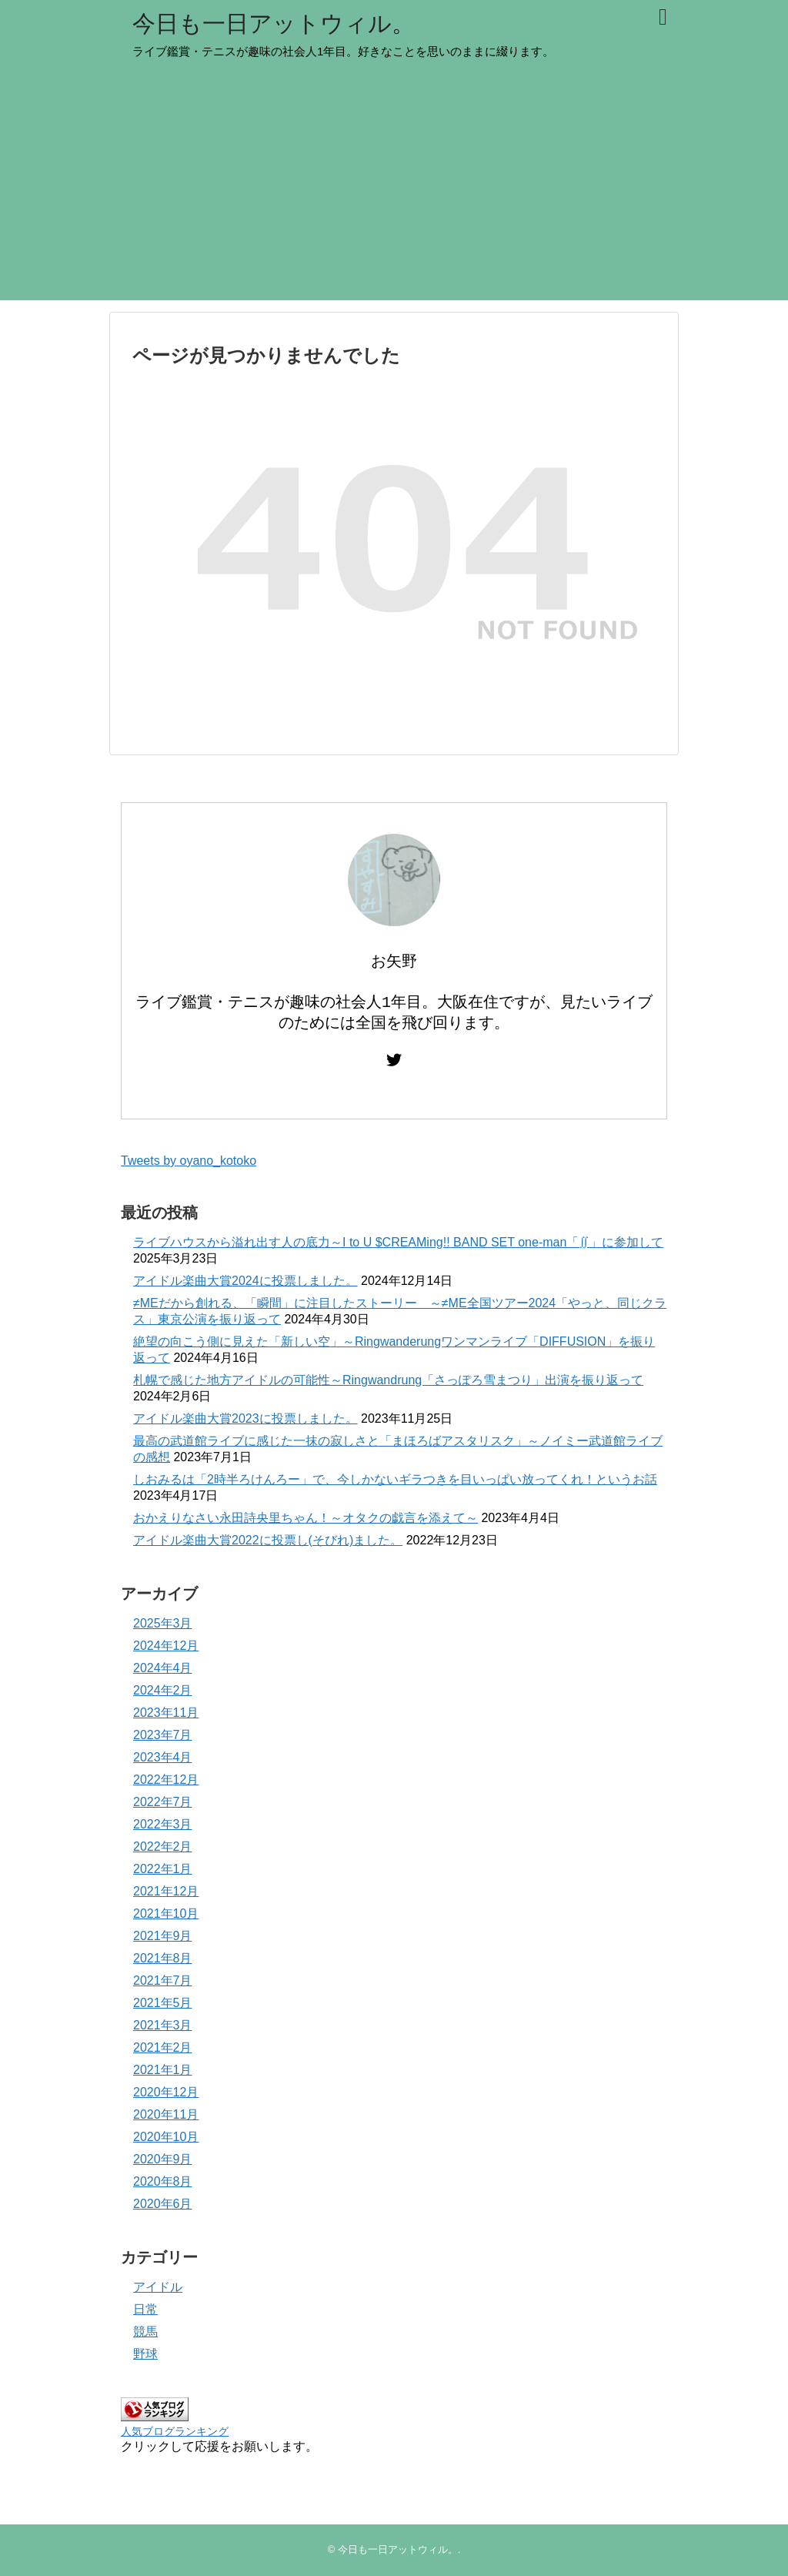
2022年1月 (162, 1868)
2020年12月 (166, 2092)
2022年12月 (166, 1779)
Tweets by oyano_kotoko (188, 1160)
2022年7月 (162, 1801)
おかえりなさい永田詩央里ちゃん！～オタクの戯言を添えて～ (305, 1517)
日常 (145, 2309)
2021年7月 (162, 1980)
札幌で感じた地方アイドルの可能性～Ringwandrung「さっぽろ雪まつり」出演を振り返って (388, 1380)
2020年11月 (166, 2114)
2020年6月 (162, 2203)
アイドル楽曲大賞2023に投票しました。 (245, 1418)
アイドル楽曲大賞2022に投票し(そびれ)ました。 (267, 1540)
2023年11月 (166, 1712)
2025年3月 (162, 1623)
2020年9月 (162, 2159)
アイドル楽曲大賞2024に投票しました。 (245, 1280)
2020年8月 (162, 2181)
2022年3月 (162, 1824)
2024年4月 (162, 1667)
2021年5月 (162, 2002)
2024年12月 (166, 1645)
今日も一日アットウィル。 (273, 23)
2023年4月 (162, 1757)
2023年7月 (162, 1734)
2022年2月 (162, 1846)
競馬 (145, 2331)
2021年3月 (162, 2025)
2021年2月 (162, 2047)
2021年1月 (162, 2069)
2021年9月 (162, 1935)
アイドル (157, 2286)
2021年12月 (166, 1891)
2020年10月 (166, 2136)
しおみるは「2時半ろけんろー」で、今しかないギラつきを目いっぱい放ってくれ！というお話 (395, 1479)
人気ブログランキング (175, 2431)
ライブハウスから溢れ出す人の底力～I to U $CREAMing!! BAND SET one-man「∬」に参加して (398, 1242)
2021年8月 (162, 1958)
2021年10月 (166, 1913)
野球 (145, 2353)
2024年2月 (162, 1690)
